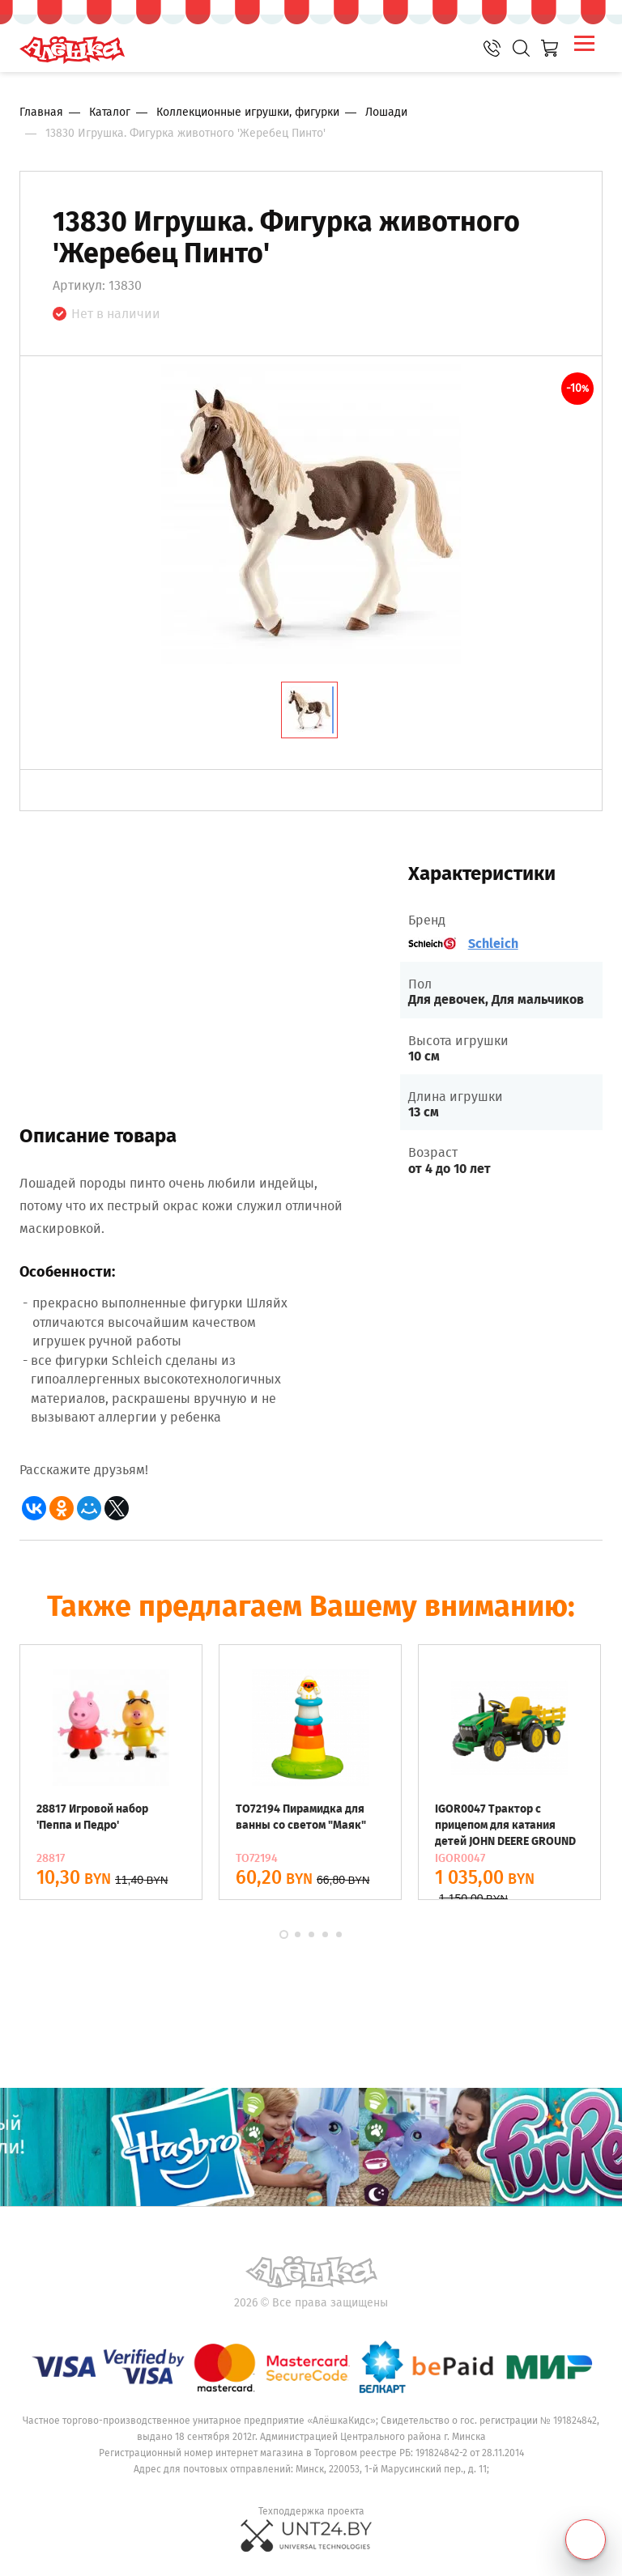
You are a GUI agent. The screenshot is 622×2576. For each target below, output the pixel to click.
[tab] (309, 710)
